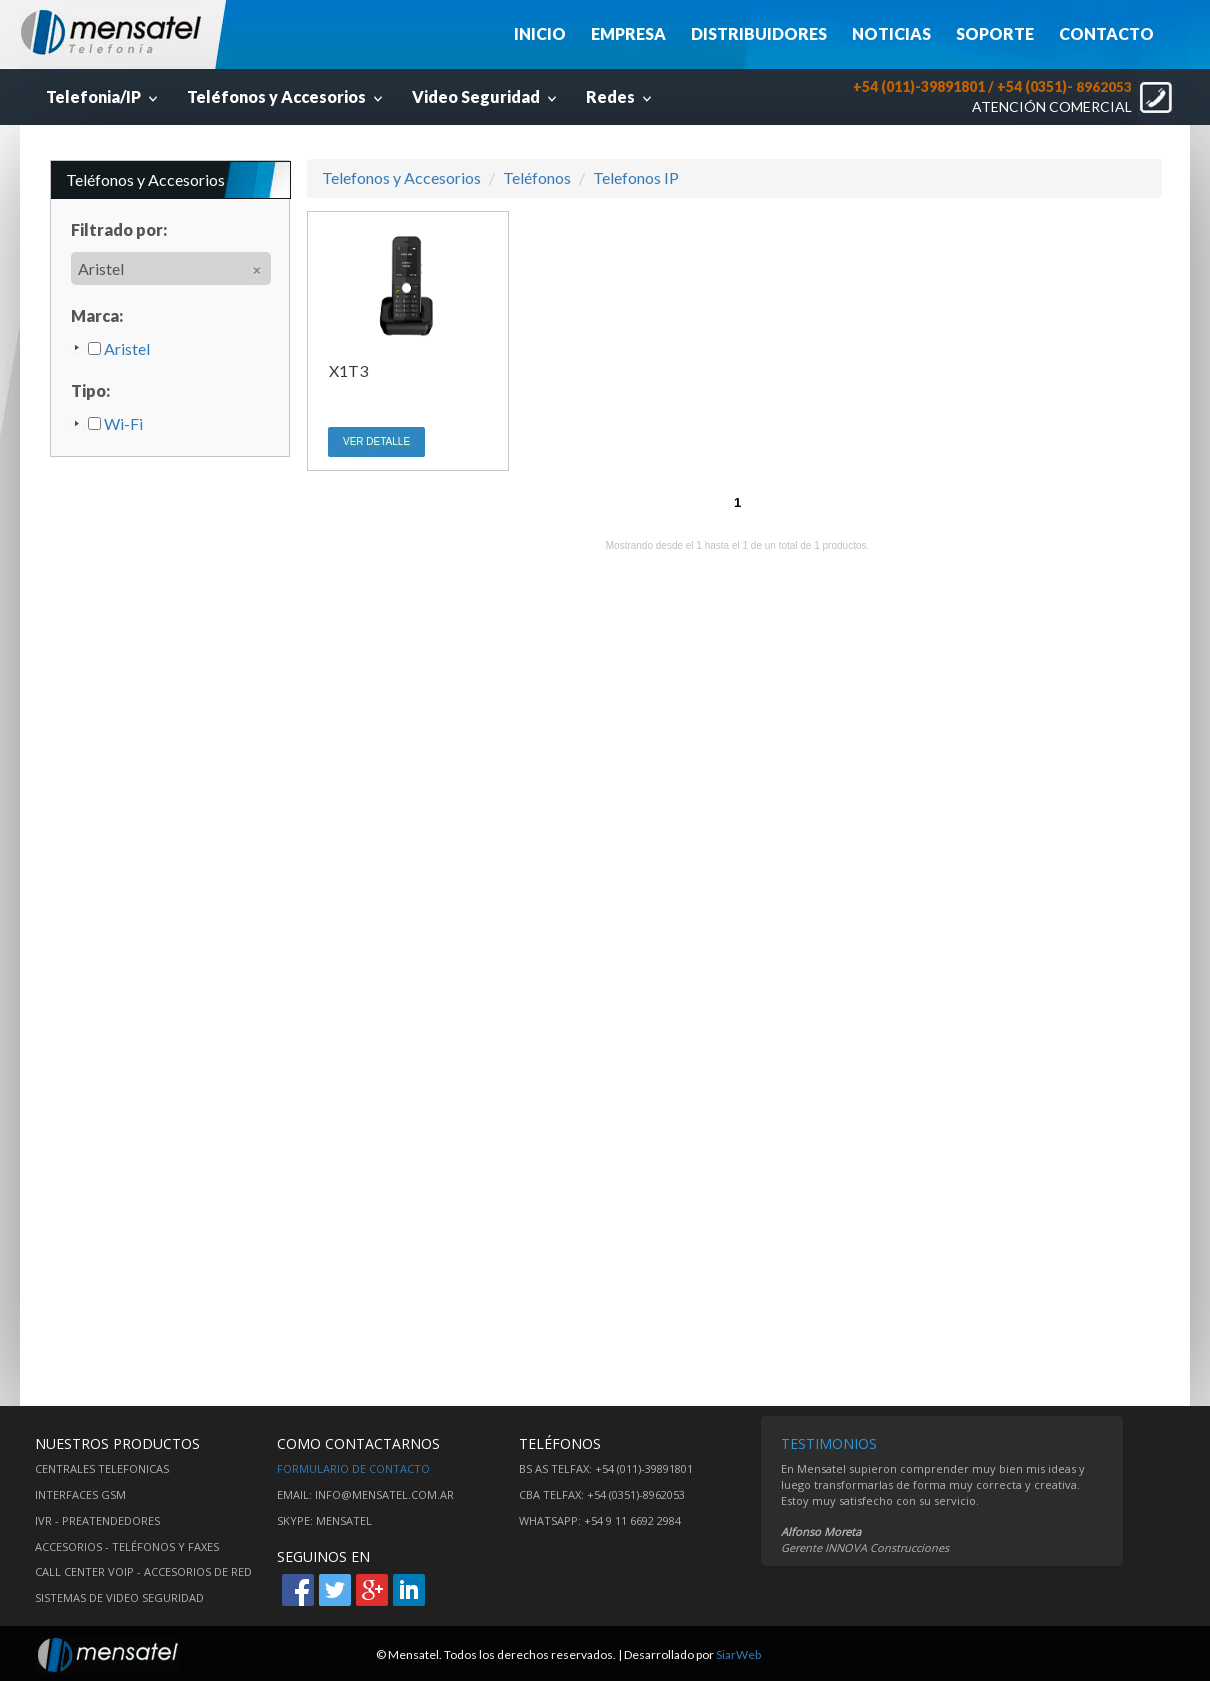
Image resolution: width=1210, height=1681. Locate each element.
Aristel (119, 348)
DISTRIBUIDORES (759, 33)
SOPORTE (995, 33)
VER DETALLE (376, 441)
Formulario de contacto (353, 1468)
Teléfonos (537, 177)
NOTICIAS (891, 33)
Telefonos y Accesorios (401, 177)
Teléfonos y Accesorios (287, 96)
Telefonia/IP (104, 96)
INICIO (540, 33)
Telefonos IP (636, 177)
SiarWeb (738, 1654)
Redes (621, 96)
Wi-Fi (115, 423)
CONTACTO (1106, 33)
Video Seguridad (486, 96)
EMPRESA (628, 33)
